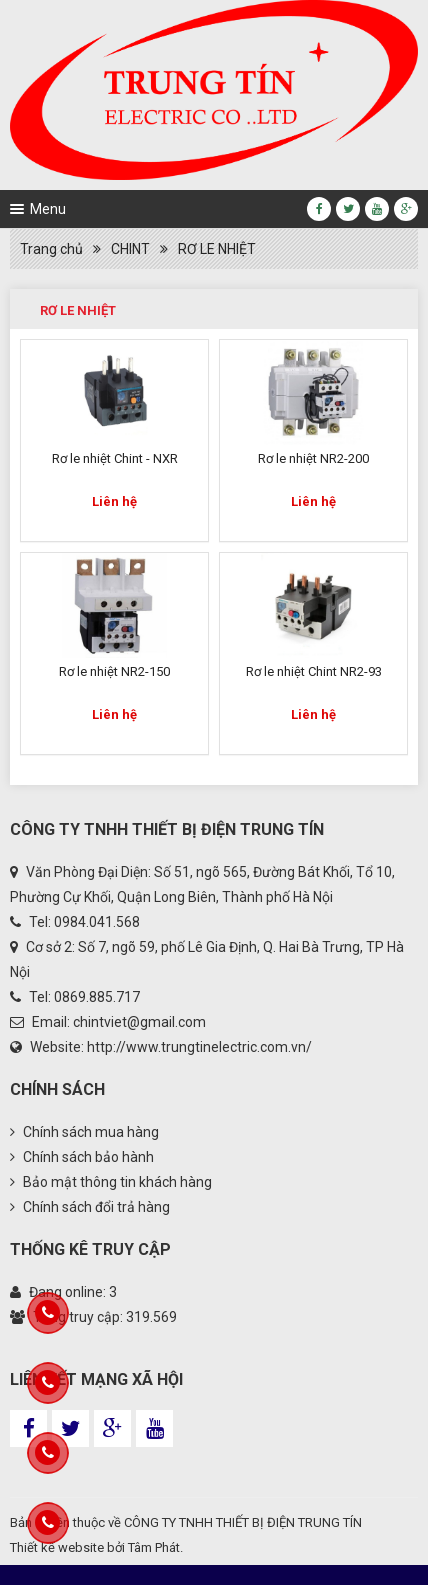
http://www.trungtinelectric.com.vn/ (199, 1047)
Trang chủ (51, 249)
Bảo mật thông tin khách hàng (111, 1182)
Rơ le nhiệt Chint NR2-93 (314, 671)
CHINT (130, 249)
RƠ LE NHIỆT (217, 249)
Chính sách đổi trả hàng (90, 1207)
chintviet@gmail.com (139, 1022)
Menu (48, 209)
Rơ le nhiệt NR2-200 (313, 458)
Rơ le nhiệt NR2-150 (114, 671)
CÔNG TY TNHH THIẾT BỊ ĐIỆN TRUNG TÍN (243, 1522)
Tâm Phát (154, 1547)
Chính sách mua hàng (84, 1132)
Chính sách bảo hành (82, 1157)
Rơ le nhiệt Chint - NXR (115, 458)
